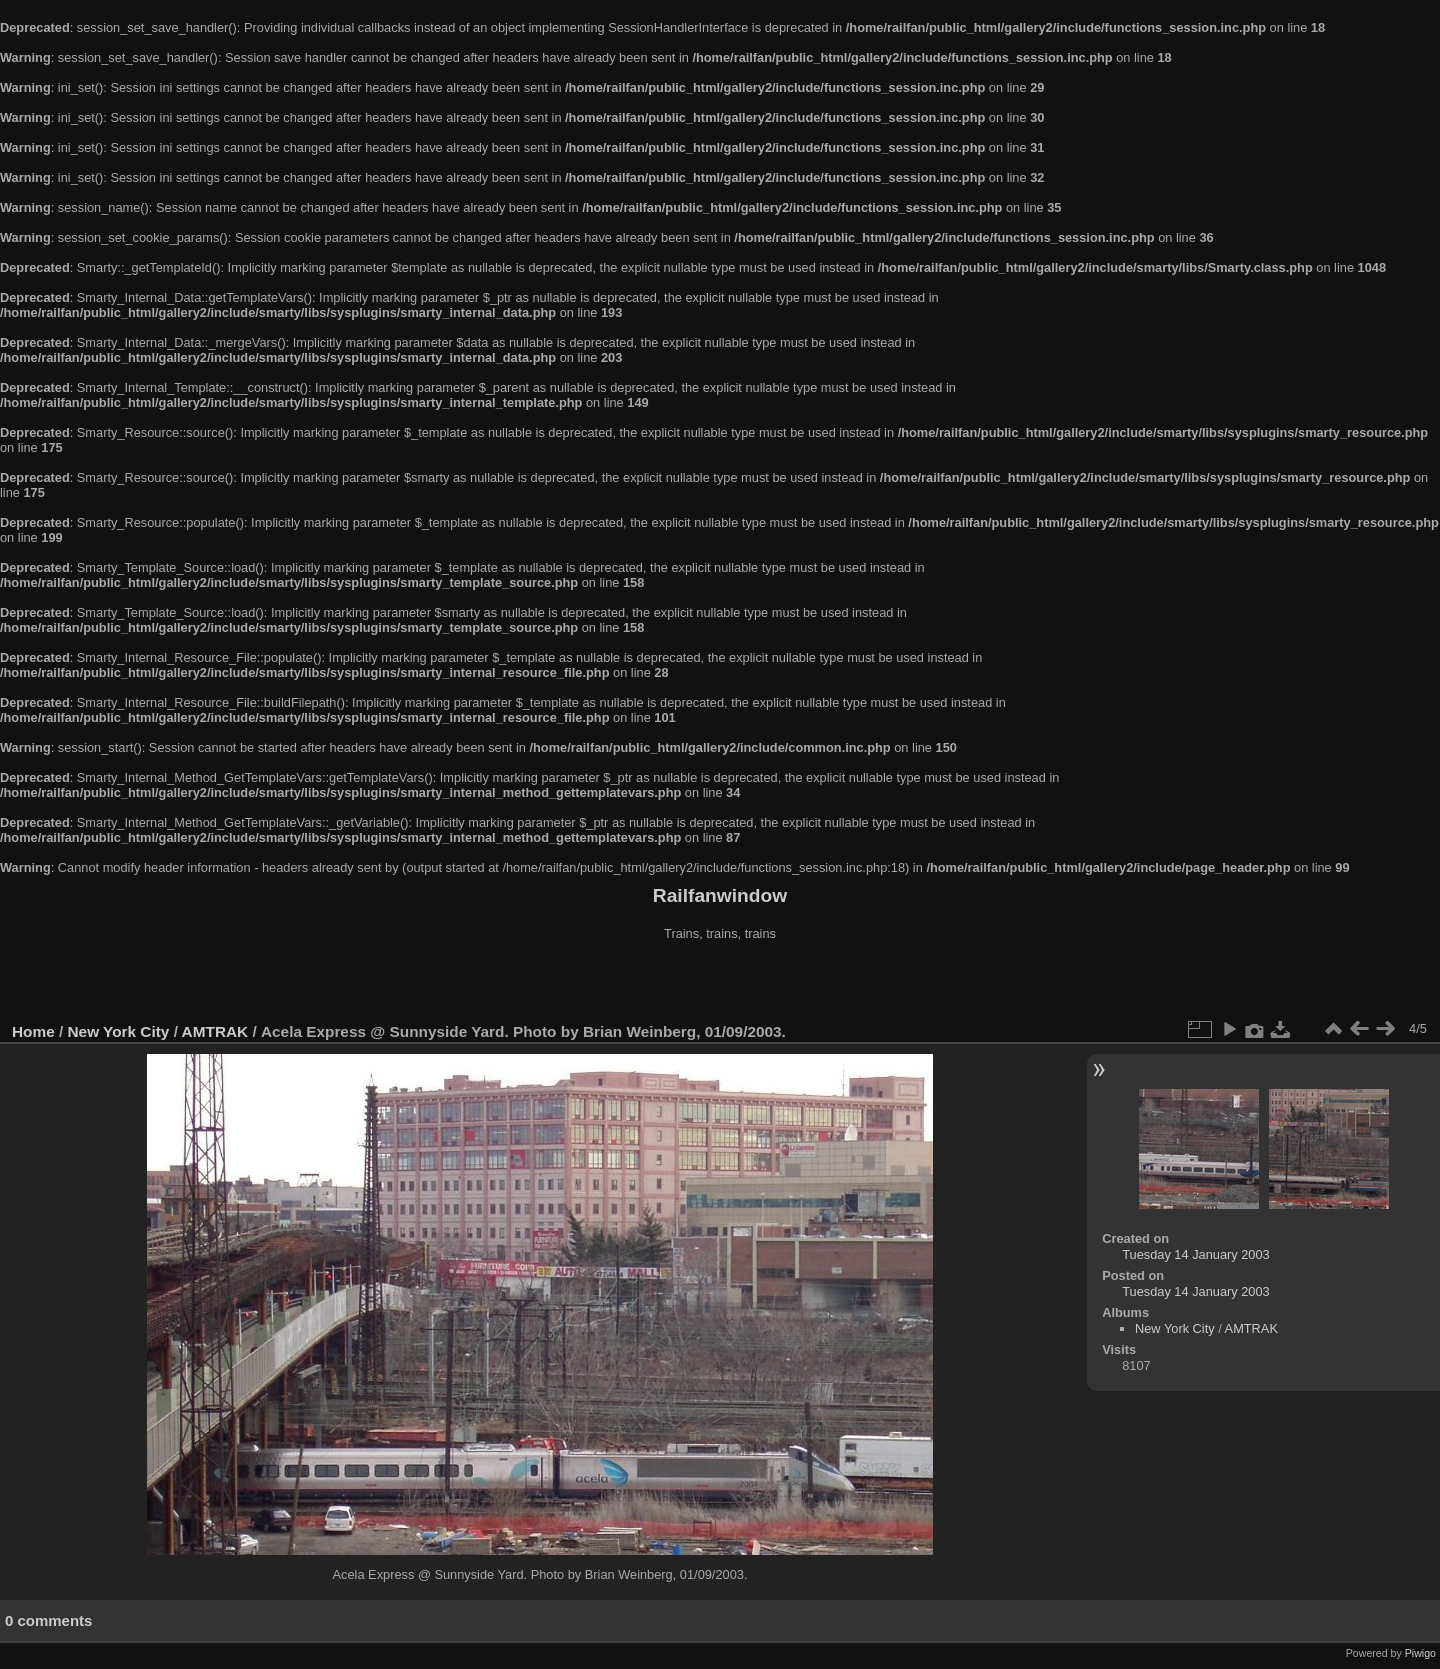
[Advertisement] (720, 984)
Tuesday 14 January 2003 (1196, 1254)
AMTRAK (215, 1031)
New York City (119, 1031)
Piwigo (1420, 1653)
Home (33, 1031)
